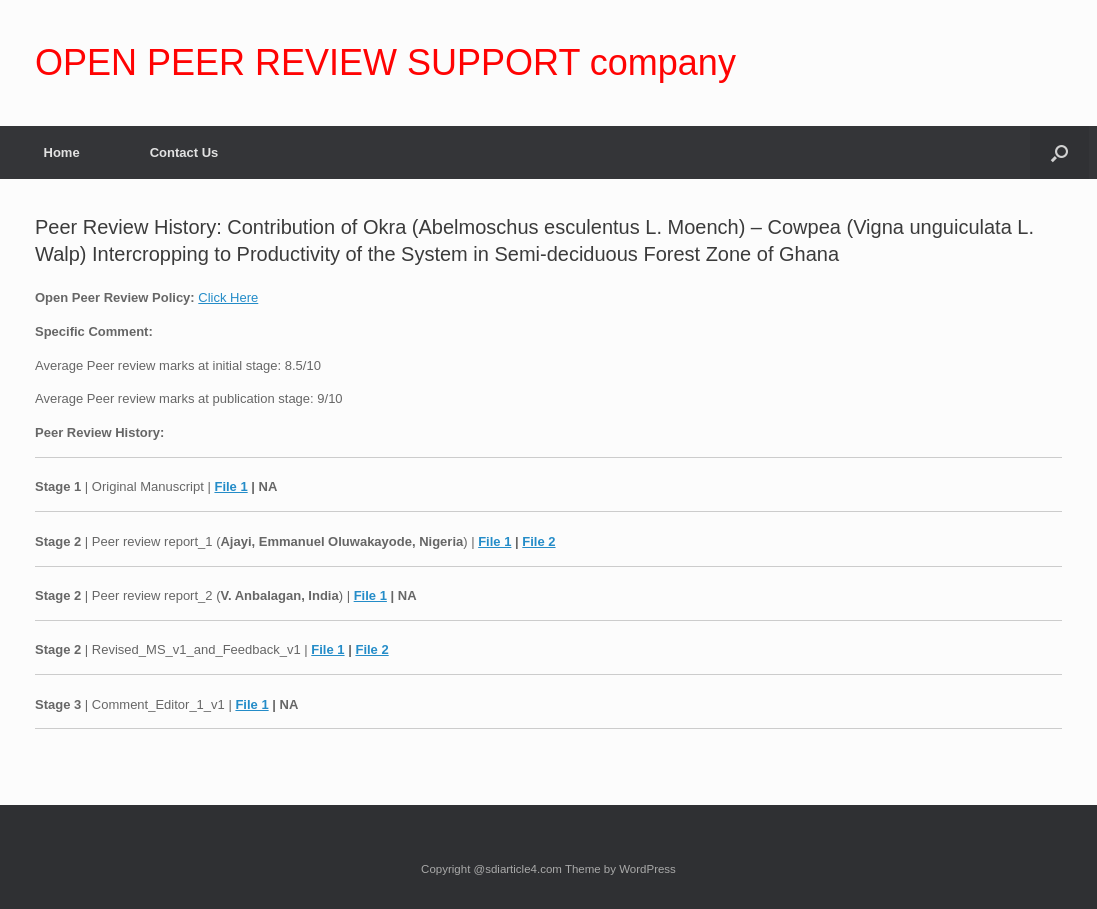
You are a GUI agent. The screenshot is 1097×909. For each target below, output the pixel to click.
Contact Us (184, 152)
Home (62, 152)
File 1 (230, 486)
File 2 (538, 541)
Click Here (228, 297)
